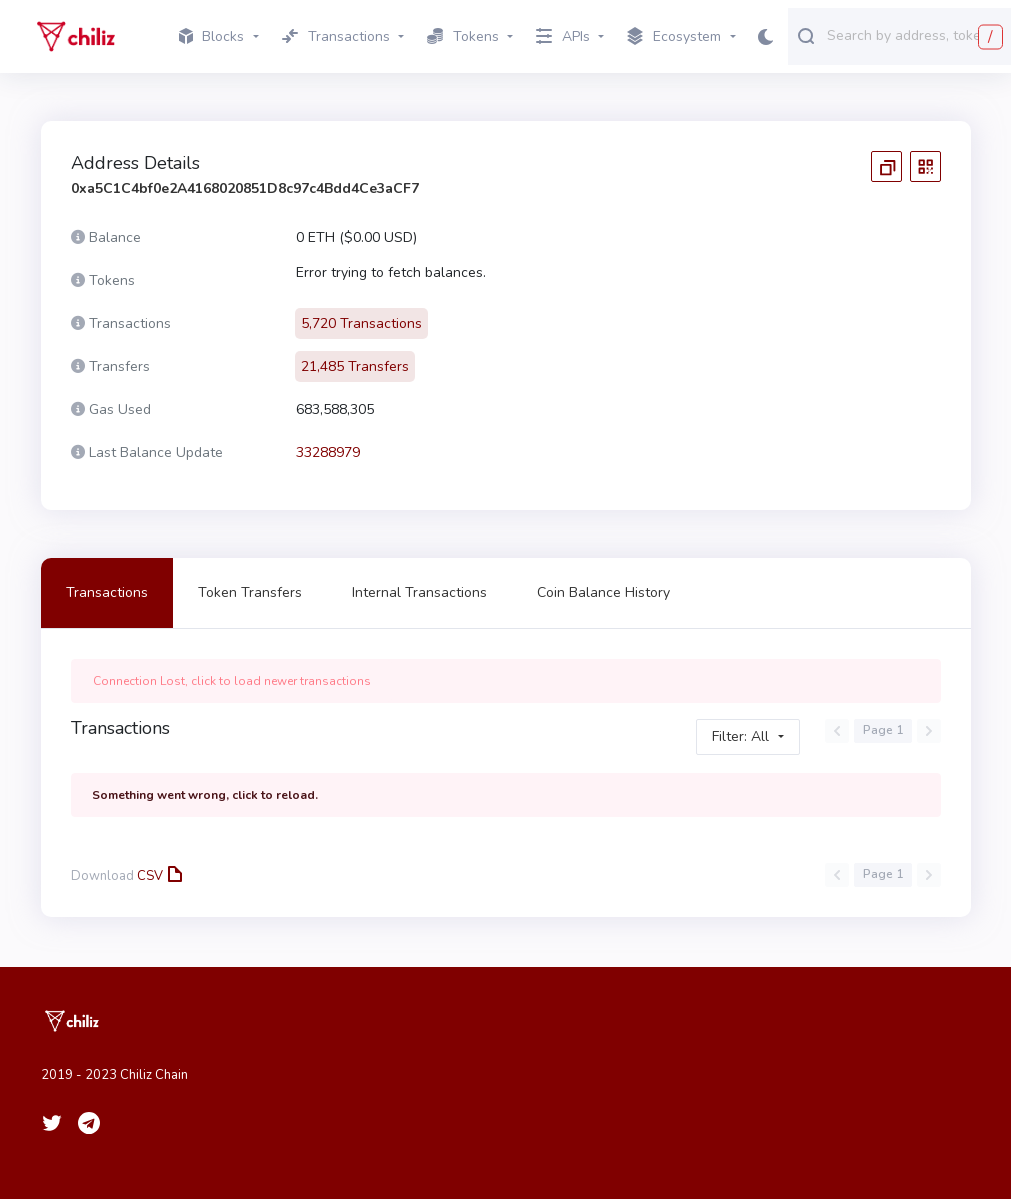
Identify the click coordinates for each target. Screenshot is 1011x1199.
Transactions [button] (336, 36)
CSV (158, 876)
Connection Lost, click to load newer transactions (232, 681)
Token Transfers (250, 592)
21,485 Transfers (355, 366)
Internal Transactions (419, 592)
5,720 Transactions (361, 323)
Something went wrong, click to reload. (205, 795)
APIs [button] (563, 36)
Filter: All (740, 736)
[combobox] (914, 35)
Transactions (107, 592)
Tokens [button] (463, 36)
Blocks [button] (212, 36)
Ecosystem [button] (674, 37)
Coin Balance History (603, 592)
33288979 (328, 452)
